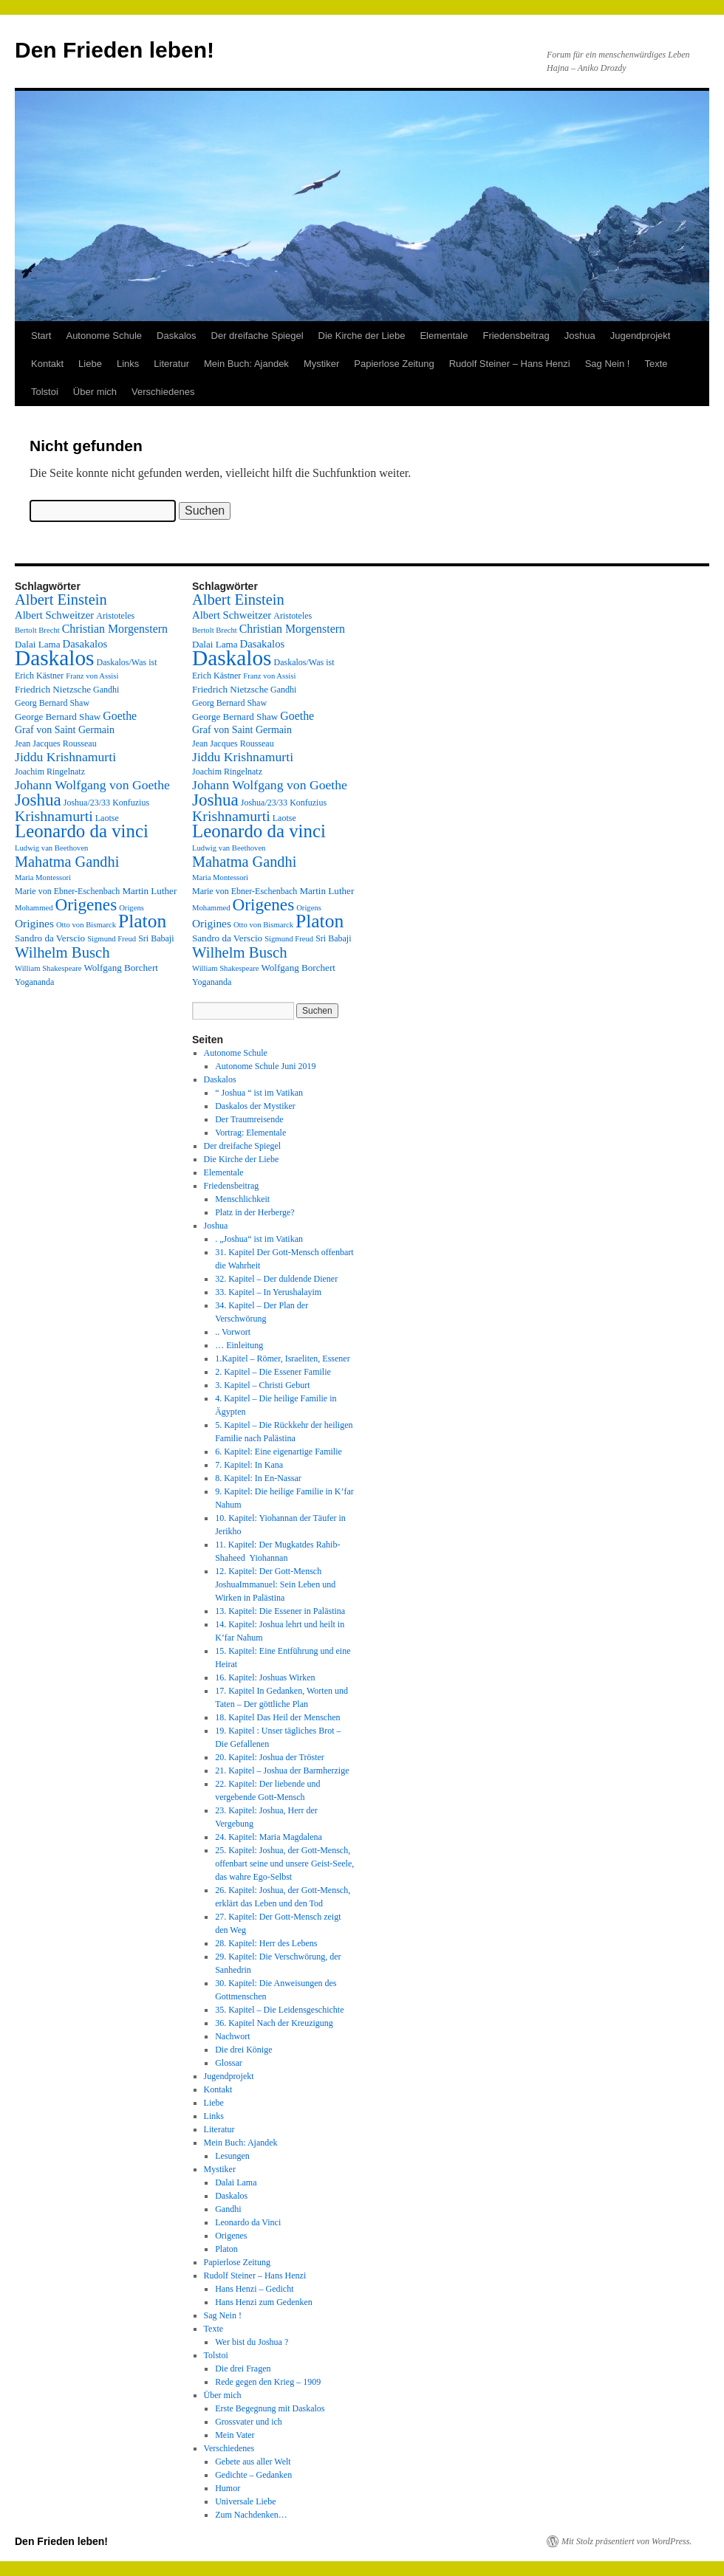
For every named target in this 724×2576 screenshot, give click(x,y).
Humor (227, 2488)
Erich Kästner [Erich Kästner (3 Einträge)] (39, 675)
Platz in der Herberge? (254, 1212)
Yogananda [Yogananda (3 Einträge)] (34, 982)
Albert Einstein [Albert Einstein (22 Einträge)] (61, 599)
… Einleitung (239, 1345)
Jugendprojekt (640, 335)
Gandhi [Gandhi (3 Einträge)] (106, 689)
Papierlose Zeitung (394, 363)
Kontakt (47, 363)
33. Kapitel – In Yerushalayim (268, 1292)
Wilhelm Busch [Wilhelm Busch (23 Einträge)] (62, 952)
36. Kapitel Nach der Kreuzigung (274, 2023)
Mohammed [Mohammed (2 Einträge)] (34, 908)
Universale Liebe (245, 2501)
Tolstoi (44, 391)
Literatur (171, 363)
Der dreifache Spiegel (257, 335)
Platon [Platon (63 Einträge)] (142, 921)
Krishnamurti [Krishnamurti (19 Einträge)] (54, 816)
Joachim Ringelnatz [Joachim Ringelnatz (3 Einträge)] (50, 771)
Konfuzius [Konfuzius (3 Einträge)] (130, 802)
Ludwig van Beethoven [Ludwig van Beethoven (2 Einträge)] (51, 848)
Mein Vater (234, 2435)
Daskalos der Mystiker (255, 1106)
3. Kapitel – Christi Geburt (262, 1385)
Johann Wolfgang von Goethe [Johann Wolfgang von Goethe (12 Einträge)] (92, 784)
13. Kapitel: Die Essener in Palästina (280, 1611)
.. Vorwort (232, 1332)
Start (41, 335)
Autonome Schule (104, 335)
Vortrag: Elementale (250, 1132)
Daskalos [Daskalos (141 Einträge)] (55, 658)
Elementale (444, 335)
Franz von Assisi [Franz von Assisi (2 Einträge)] (92, 676)
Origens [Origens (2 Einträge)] (131, 908)
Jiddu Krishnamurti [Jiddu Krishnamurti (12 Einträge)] (65, 756)
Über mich (95, 391)
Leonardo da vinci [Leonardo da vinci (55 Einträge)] (81, 831)
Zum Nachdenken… (251, 2515)
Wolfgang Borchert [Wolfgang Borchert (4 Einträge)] (120, 967)
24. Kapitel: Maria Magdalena (268, 1837)
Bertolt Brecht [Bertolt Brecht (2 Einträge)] (37, 630)
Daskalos (176, 335)
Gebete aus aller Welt (252, 2461)
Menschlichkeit (242, 1199)
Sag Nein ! (607, 363)
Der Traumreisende (249, 1119)
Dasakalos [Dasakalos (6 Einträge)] (85, 644)
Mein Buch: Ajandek (246, 363)
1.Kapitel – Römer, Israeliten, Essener (282, 1358)
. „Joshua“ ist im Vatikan (259, 1239)
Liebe (90, 363)
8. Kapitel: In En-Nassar (258, 1478)
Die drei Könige (243, 2049)
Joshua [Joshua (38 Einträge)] (38, 799)
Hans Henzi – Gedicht (254, 2289)
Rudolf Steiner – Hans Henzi (509, 363)
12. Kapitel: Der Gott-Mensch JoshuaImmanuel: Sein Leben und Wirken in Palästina (275, 1584)
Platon (226, 2249)
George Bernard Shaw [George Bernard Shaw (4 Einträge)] (57, 716)
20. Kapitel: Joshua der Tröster (269, 1757)
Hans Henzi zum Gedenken (264, 2302)
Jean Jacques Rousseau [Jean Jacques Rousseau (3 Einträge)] (56, 743)
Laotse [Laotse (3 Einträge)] (107, 818)
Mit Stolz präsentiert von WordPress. (626, 2541)
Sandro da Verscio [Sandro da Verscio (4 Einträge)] (50, 938)
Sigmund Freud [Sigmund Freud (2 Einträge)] (111, 939)
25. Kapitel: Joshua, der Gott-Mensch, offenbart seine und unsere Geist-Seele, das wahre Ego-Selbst (284, 1863)
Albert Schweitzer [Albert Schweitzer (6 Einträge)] (54, 615)
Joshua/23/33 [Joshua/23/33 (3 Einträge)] (87, 802)
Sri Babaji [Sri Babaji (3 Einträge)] (156, 938)
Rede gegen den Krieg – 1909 (268, 2382)
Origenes (231, 2235)
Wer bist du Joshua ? (251, 2342)
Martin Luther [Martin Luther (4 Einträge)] (149, 890)
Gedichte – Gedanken (253, 2475)
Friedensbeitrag (515, 335)
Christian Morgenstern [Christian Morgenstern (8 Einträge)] (115, 628)
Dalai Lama (235, 2182)
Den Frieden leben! (114, 50)
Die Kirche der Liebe (362, 335)
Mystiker (321, 363)
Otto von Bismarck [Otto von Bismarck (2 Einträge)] (86, 925)
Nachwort (232, 2036)
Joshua (579, 335)
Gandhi (228, 2209)
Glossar (228, 2063)
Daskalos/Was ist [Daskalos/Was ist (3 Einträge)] (127, 662)
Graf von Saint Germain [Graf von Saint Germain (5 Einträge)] (65, 729)
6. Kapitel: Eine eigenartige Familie (278, 1451)
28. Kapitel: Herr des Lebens (266, 1943)
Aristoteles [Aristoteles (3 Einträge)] (115, 616)
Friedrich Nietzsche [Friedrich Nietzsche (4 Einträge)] (53, 689)
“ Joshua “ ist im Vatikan (259, 1093)
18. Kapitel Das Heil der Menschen (277, 1717)
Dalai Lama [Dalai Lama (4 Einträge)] (38, 644)
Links (128, 363)
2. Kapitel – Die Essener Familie (273, 1372)
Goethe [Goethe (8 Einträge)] (120, 716)
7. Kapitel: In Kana (249, 1465)
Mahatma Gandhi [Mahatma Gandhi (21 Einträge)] (67, 861)
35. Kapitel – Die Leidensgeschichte (279, 2010)
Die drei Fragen (242, 2368)
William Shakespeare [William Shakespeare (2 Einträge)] (48, 968)
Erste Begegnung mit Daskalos (269, 2408)
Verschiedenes (163, 391)
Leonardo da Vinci (248, 2222)
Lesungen (232, 2156)
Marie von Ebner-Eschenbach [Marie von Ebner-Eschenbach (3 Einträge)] (67, 891)
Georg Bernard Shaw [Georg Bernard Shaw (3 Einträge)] (52, 703)
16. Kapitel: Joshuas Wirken (265, 1677)
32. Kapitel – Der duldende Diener (276, 1279)
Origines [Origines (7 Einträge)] (34, 923)
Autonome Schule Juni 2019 (265, 1066)
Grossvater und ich (248, 2422)
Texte (655, 363)
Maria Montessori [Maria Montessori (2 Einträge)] (43, 877)
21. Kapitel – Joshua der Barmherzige (282, 1770)
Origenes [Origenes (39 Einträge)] (86, 904)
